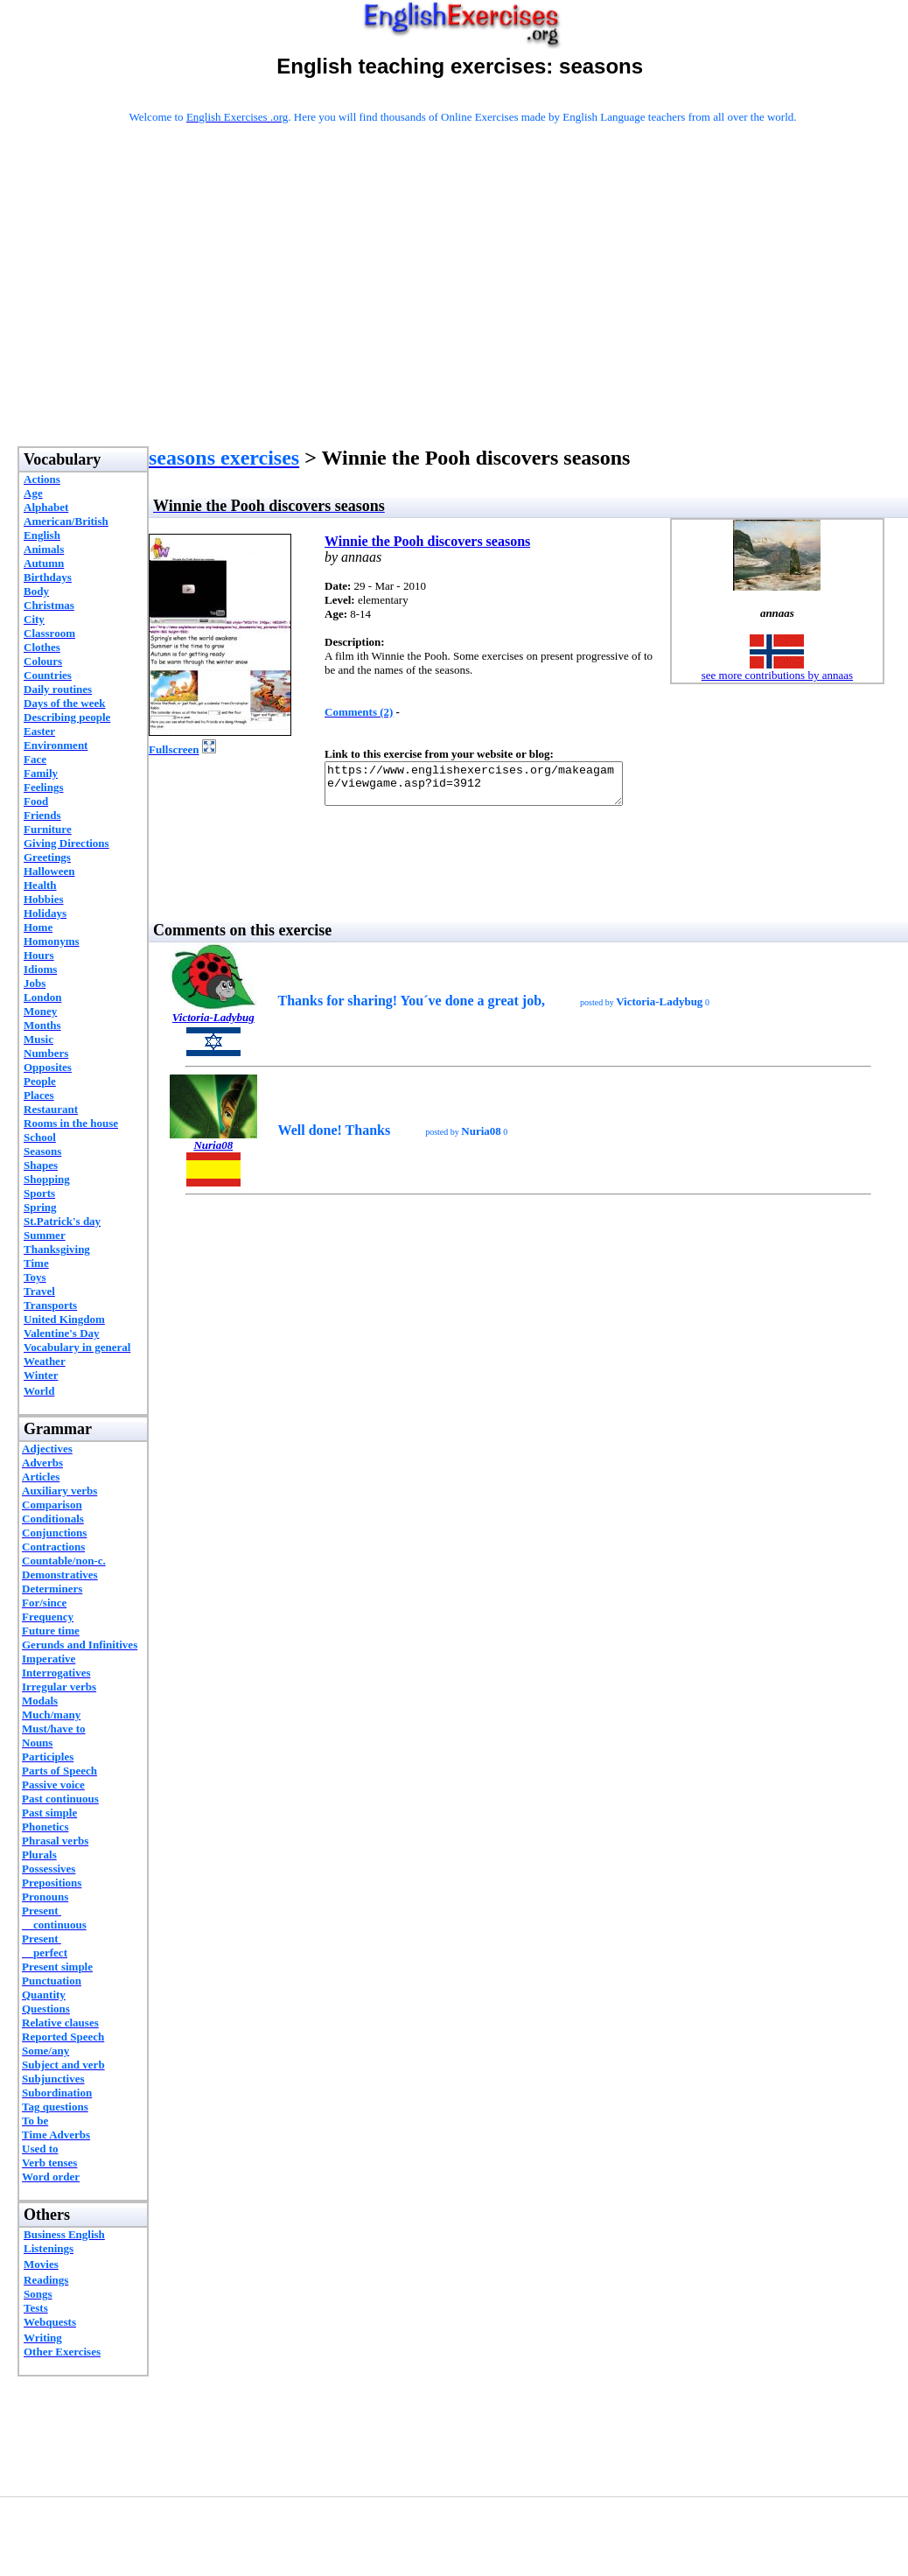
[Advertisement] (462, 308)
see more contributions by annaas (777, 675)
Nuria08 (213, 1152)
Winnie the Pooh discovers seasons (427, 541)
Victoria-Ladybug (213, 1025)
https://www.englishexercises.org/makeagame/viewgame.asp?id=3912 (491, 787)
